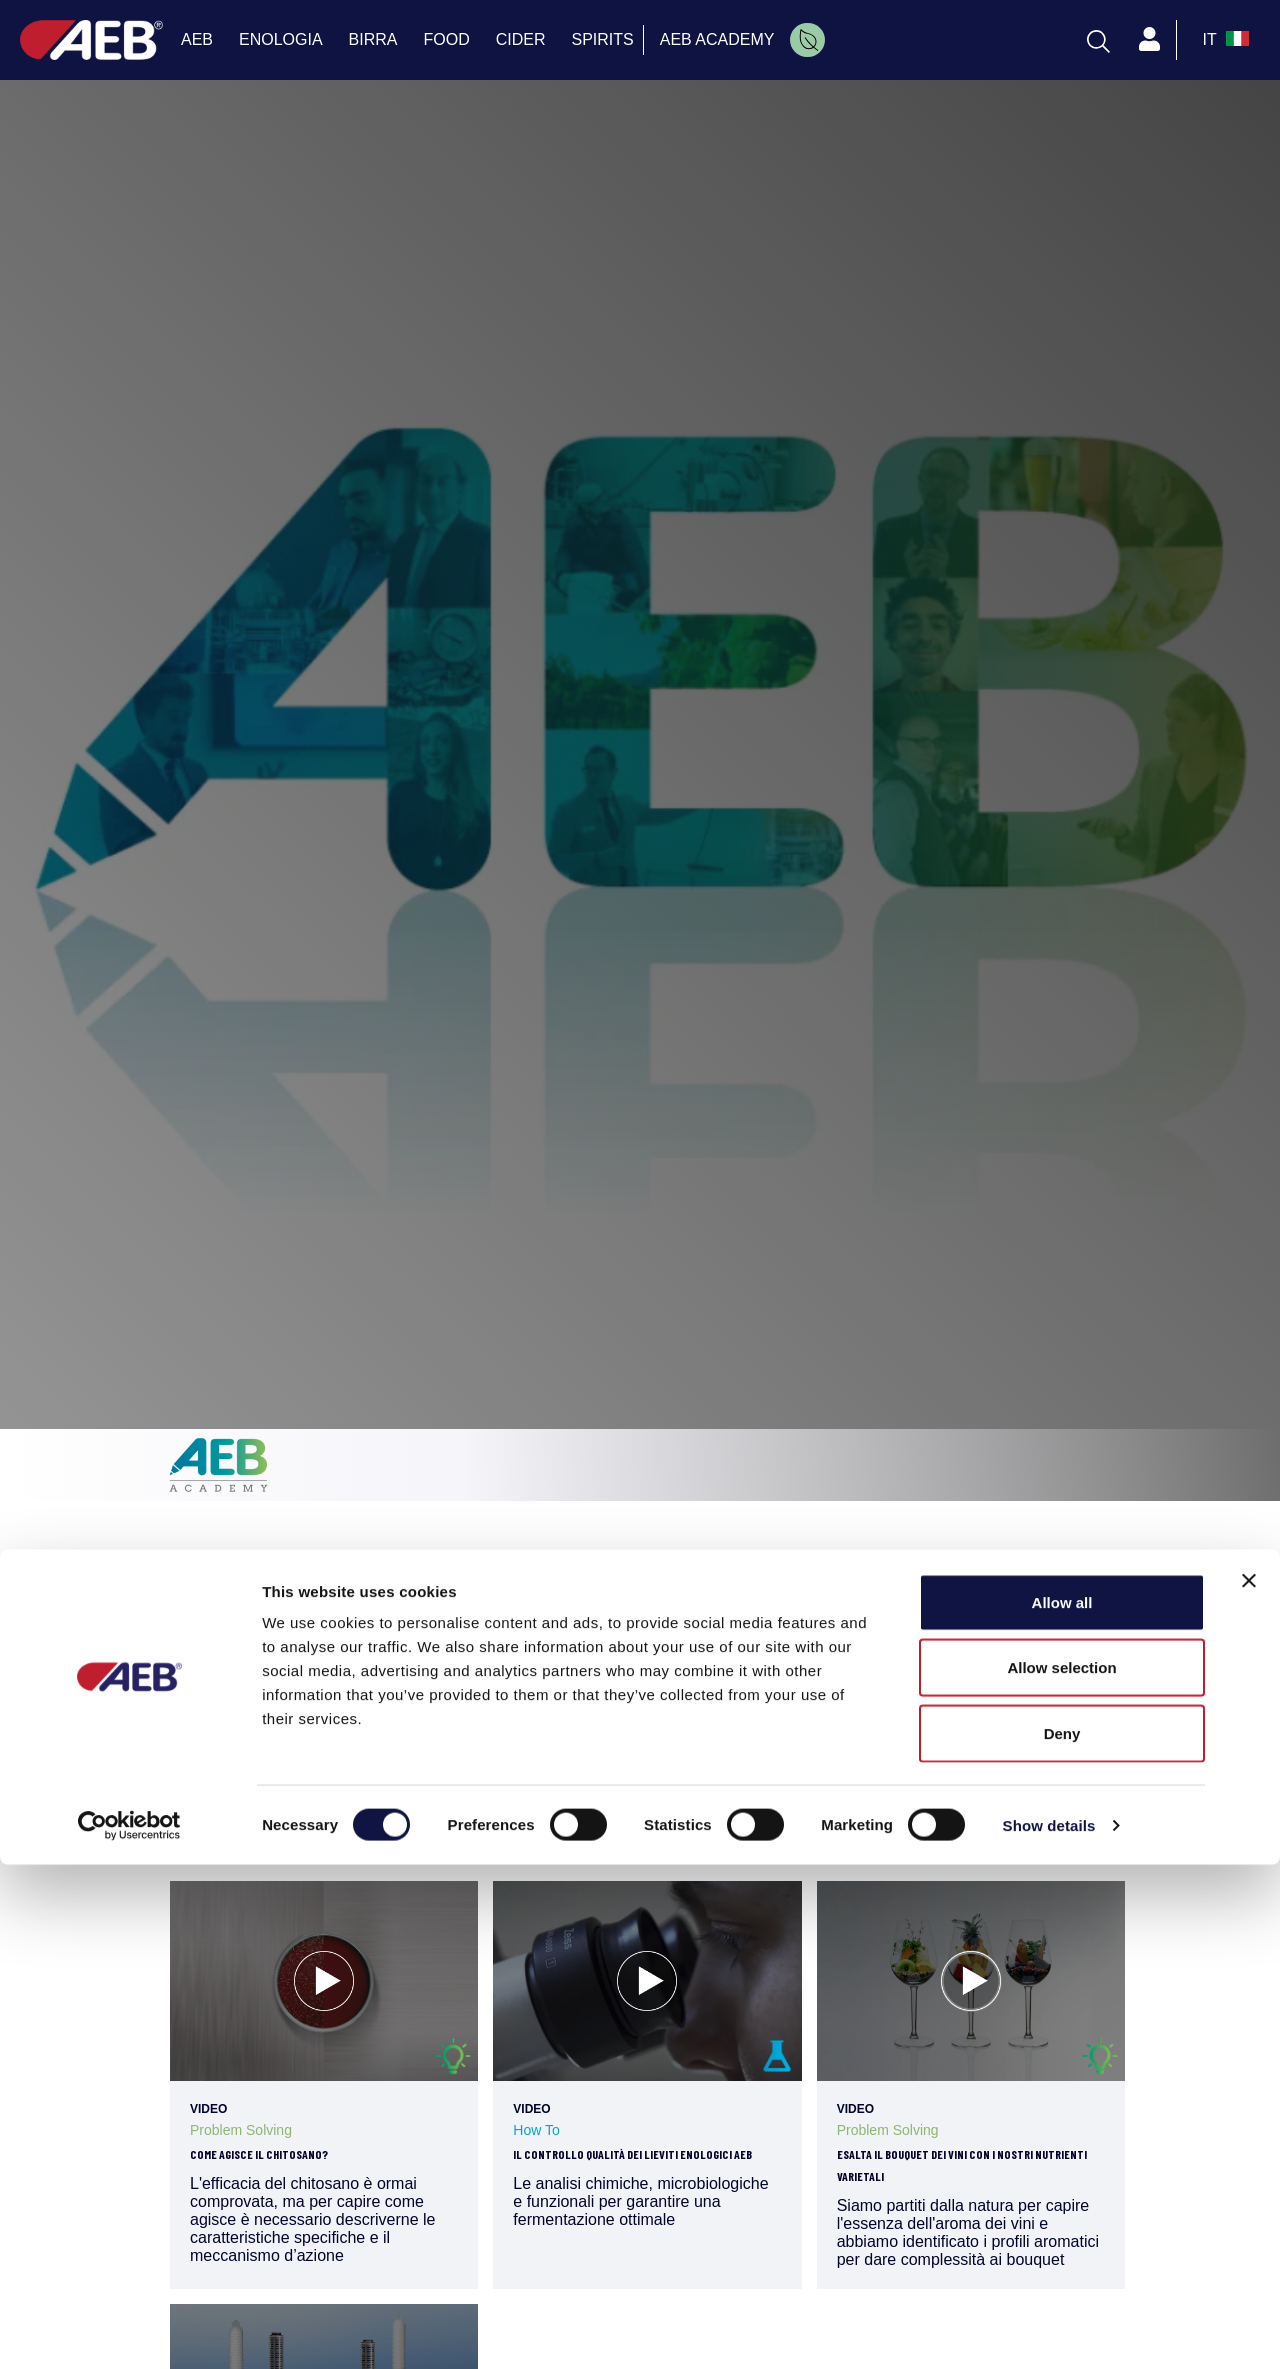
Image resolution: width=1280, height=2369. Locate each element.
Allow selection (1061, 2172)
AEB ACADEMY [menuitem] (717, 39)
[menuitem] (807, 40)
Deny (1062, 2237)
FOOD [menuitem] (447, 39)
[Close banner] (1249, 2085)
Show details (1049, 2329)
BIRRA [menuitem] (373, 39)
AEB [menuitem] (197, 39)
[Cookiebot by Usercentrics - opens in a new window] (129, 2330)
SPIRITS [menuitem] (603, 39)
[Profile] (1150, 40)
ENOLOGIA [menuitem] (281, 39)
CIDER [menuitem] (521, 39)
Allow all (1062, 2106)
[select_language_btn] (1223, 40)
